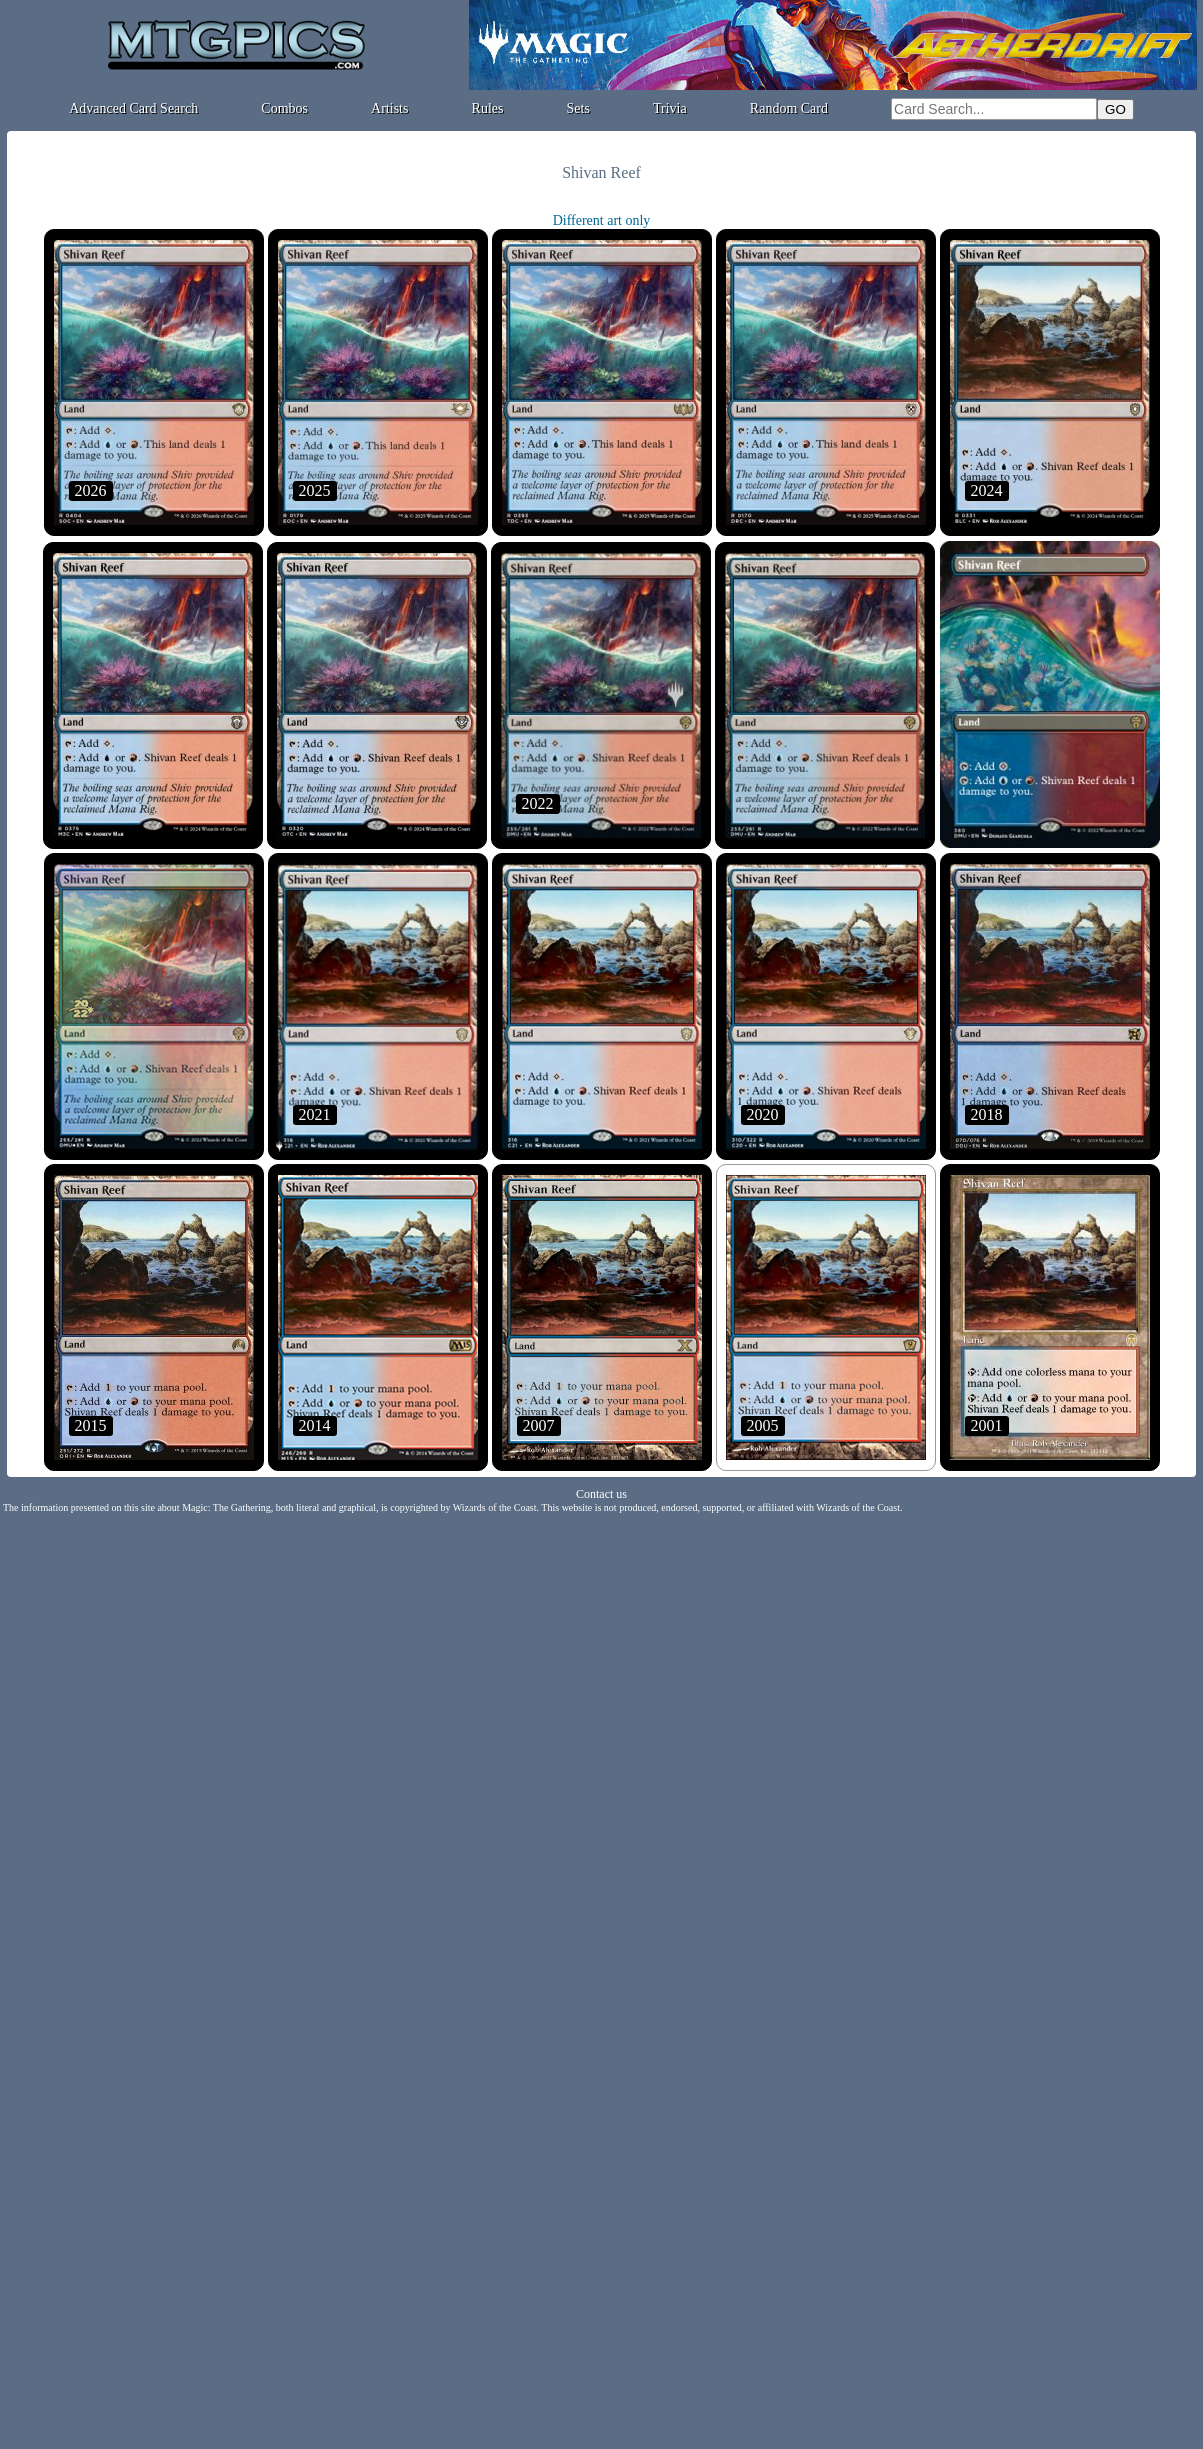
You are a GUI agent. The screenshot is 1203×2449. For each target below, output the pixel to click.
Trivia (670, 108)
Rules (488, 108)
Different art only (602, 220)
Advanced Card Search (133, 108)
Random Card (789, 108)
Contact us (601, 1494)
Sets (578, 108)
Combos (284, 108)
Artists (389, 108)
